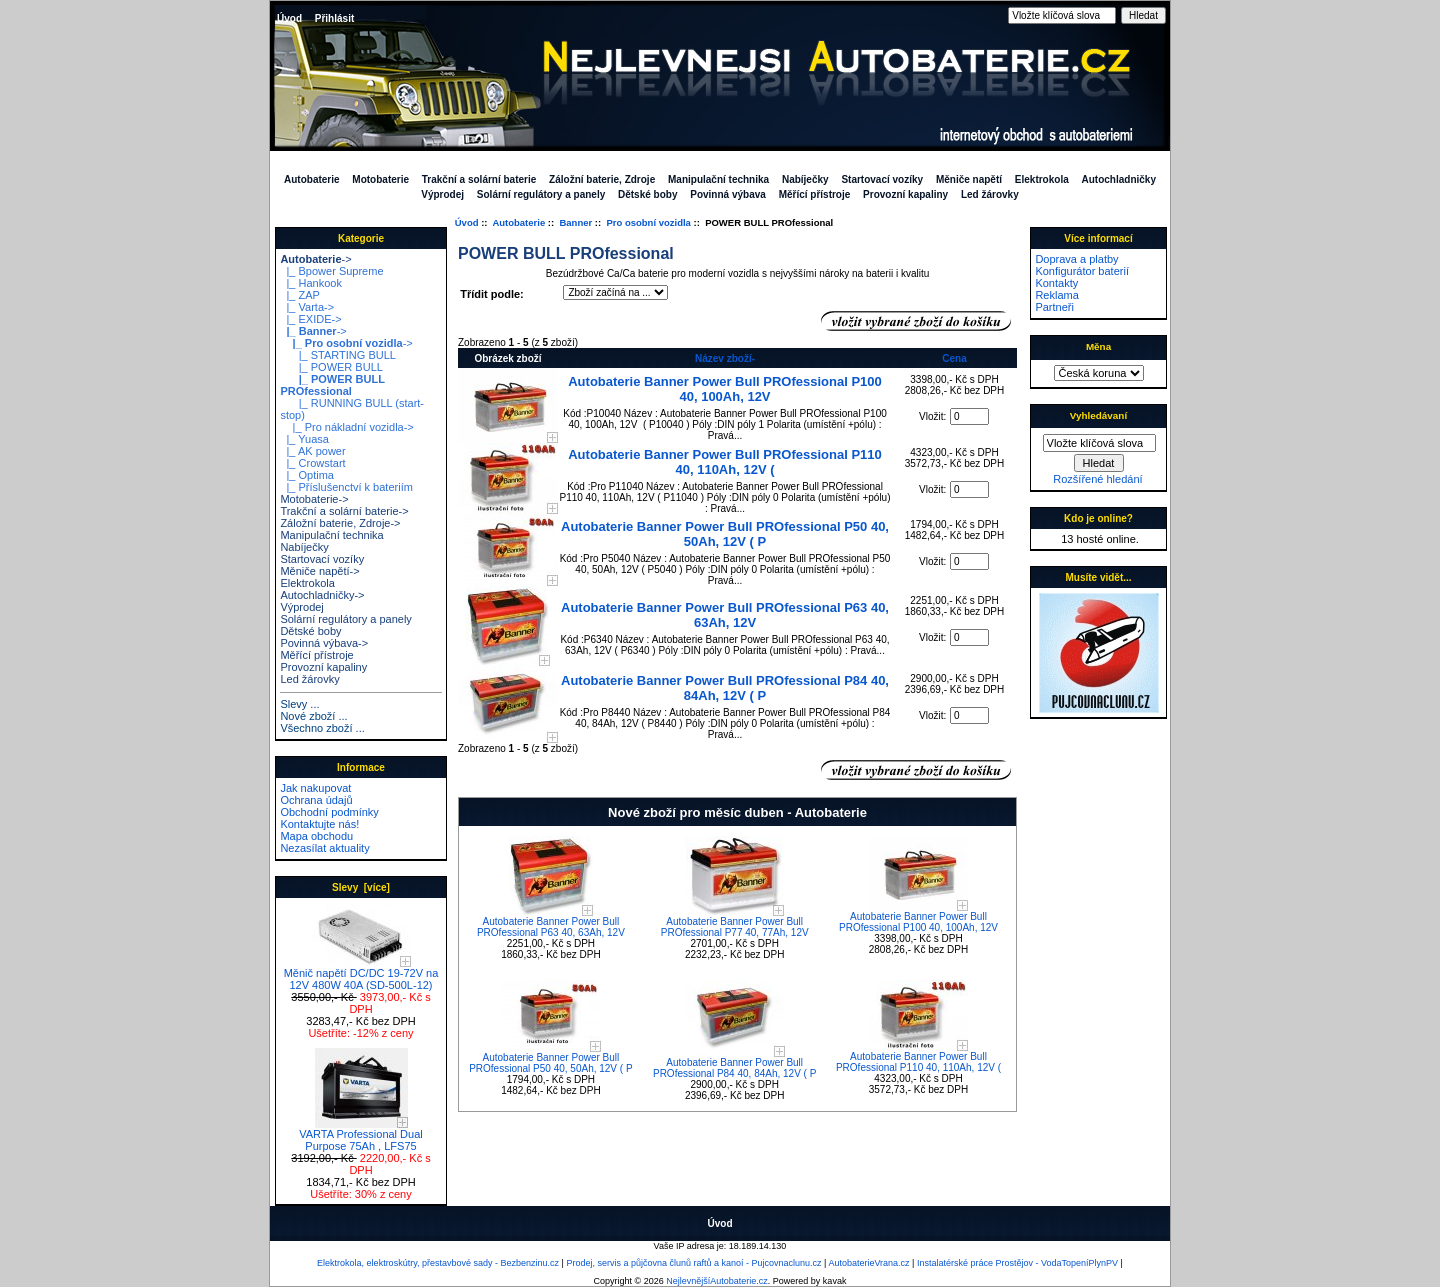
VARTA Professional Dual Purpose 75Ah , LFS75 (361, 1135)
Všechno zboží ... (322, 728)
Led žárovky (990, 194)
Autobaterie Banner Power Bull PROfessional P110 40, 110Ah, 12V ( (725, 462)
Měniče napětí (969, 179)
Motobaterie (380, 179)
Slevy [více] (361, 887)
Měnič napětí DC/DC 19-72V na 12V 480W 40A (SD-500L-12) (361, 974)
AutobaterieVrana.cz (868, 1263)
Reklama (1056, 295)
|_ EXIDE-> (310, 319)
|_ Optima (307, 475)
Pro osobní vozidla (648, 222)
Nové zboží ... (313, 716)
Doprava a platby (1076, 259)
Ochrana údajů (316, 800)
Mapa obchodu (316, 836)
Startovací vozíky (882, 179)
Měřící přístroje (815, 194)
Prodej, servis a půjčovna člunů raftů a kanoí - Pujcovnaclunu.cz (693, 1263)
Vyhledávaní (1098, 415)
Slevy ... (299, 704)
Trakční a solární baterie (479, 179)
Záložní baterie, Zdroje (602, 179)
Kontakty (1056, 283)
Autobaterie (518, 222)
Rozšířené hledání (1097, 479)
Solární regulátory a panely (541, 194)
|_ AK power (312, 451)
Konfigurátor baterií (1082, 271)
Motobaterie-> (314, 499)
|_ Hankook (311, 283)
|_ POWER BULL (331, 367)
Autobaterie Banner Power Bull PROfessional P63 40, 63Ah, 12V (725, 615)
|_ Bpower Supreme (331, 271)
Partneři (1054, 307)
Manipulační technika (718, 179)
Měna (1098, 346)
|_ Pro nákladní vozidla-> (346, 427)
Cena (954, 358)
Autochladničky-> (322, 595)
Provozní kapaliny (905, 194)
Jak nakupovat (315, 788)
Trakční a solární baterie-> (344, 511)
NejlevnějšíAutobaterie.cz (717, 1281)
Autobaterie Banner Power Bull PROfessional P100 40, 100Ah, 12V (725, 389)
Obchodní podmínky (329, 812)
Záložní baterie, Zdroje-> (340, 523)
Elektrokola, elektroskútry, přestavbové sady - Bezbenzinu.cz (438, 1263)
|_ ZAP (300, 295)
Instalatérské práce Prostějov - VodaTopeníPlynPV (1017, 1263)
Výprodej (442, 194)
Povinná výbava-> (324, 643)
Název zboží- (725, 358)
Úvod (289, 18)
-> (315, 259)
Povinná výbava (728, 194)
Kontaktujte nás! (319, 824)
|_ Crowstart (312, 463)
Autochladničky (1119, 179)
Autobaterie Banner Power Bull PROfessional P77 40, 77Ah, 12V (735, 927)
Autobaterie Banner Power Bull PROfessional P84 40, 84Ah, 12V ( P (725, 688)
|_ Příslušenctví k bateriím (346, 487)
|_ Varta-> (307, 307)
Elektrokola (1042, 179)
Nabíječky (805, 179)
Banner (575, 222)
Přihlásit (334, 18)
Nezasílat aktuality (324, 848)
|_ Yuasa (304, 439)
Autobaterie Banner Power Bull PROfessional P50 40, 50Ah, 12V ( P (725, 534)
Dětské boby (647, 194)
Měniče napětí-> (319, 571)
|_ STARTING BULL (338, 355)
